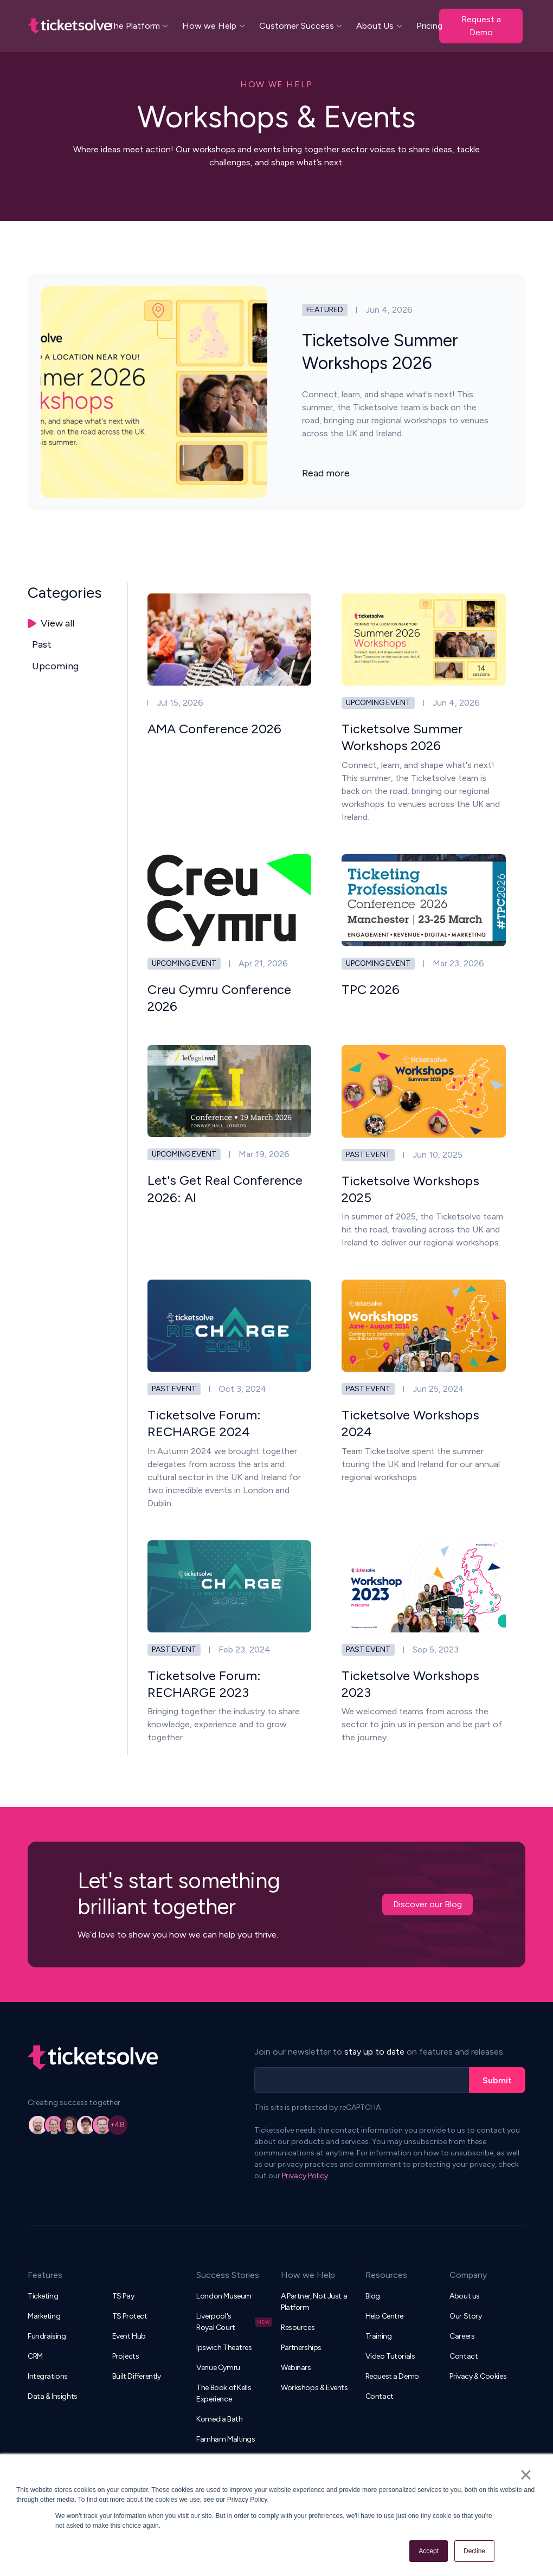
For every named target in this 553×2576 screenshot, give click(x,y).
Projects (125, 2356)
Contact (379, 2396)
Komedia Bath (219, 2419)
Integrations (48, 2376)
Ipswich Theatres (224, 2347)
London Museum (224, 2296)
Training (378, 2336)
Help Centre (384, 2316)
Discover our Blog (427, 1904)
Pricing (429, 26)
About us (464, 2296)
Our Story (465, 2316)
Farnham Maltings (225, 2439)
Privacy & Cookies (477, 2376)
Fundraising (47, 2336)
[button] (138, 26)
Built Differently (136, 2376)
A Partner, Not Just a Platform (314, 2301)
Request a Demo (481, 25)
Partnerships (301, 2347)
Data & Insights (53, 2396)
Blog (372, 2296)
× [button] (525, 2475)
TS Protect (129, 2316)
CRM (35, 2356)
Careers (461, 2336)
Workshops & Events (314, 2387)
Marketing (44, 2316)
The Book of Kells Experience (223, 2393)
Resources (297, 2327)
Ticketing (43, 2296)
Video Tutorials (390, 2356)
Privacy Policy (305, 2175)
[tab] (77, 623)
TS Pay (123, 2296)
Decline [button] (474, 2551)
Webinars (296, 2367)
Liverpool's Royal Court (215, 2322)
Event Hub (129, 2336)
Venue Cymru (218, 2367)
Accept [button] (429, 2551)
